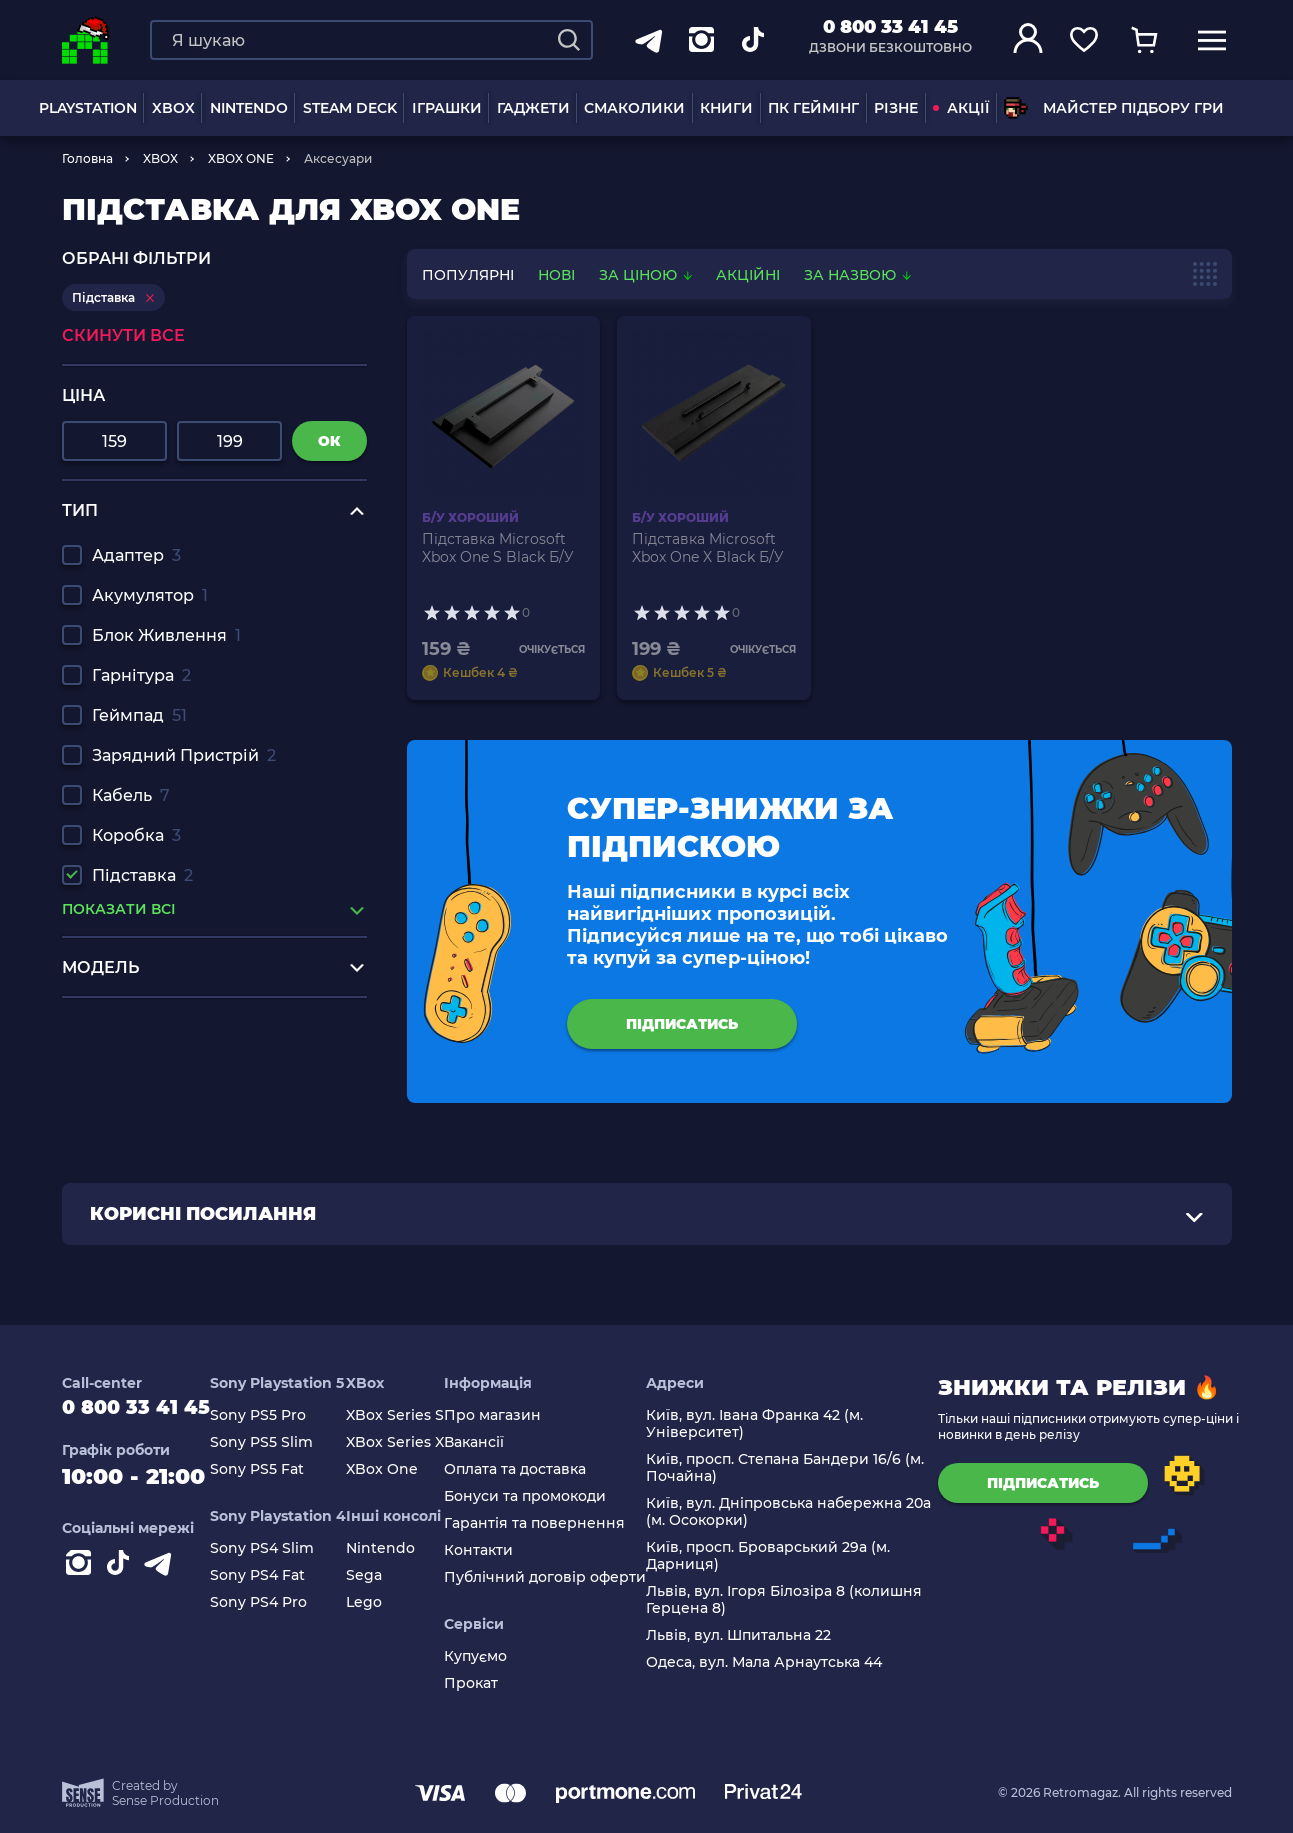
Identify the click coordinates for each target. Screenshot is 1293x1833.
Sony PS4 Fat (279, 1575)
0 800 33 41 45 (890, 27)
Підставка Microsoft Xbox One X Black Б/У (708, 548)
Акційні (748, 275)
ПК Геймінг (813, 108)
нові (556, 275)
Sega (386, 1575)
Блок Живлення (166, 635)
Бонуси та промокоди (547, 1496)
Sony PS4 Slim (284, 1548)
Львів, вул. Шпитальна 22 (760, 1635)
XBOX (173, 108)
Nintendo (402, 1548)
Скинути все (123, 335)
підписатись (682, 1024)
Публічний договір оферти (567, 1577)
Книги (726, 108)
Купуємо (497, 1656)
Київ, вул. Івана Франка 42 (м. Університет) (776, 1424)
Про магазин (514, 1415)
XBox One (404, 1469)
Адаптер (136, 555)
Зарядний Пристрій (184, 755)
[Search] (569, 40)
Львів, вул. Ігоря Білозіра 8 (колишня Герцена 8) (806, 1600)
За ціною (647, 275)
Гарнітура (141, 675)
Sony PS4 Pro (280, 1602)
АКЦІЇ (961, 108)
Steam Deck (350, 108)
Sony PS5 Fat (279, 1469)
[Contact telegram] (162, 1578)
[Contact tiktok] (122, 1578)
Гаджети (533, 108)
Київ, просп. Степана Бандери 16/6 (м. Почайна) (807, 1468)
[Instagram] (82, 1578)
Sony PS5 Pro (280, 1415)
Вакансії (496, 1442)
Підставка (142, 875)
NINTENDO (249, 108)
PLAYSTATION (88, 108)
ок (329, 441)
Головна (87, 158)
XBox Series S (417, 1415)
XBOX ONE (241, 158)
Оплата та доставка (537, 1469)
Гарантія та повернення (556, 1523)
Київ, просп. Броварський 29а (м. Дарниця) (790, 1556)
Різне (896, 108)
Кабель (131, 795)
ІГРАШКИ (447, 108)
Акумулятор (150, 595)
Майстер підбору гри (1114, 108)
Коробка (136, 835)
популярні (468, 275)
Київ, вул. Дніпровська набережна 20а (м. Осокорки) (810, 1512)
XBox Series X (417, 1442)
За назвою (857, 275)
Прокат (493, 1683)
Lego (386, 1602)
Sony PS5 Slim (283, 1442)
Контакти (500, 1550)
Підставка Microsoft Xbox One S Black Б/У (498, 548)
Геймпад (139, 715)
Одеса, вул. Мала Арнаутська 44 (786, 1662)
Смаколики (634, 108)
